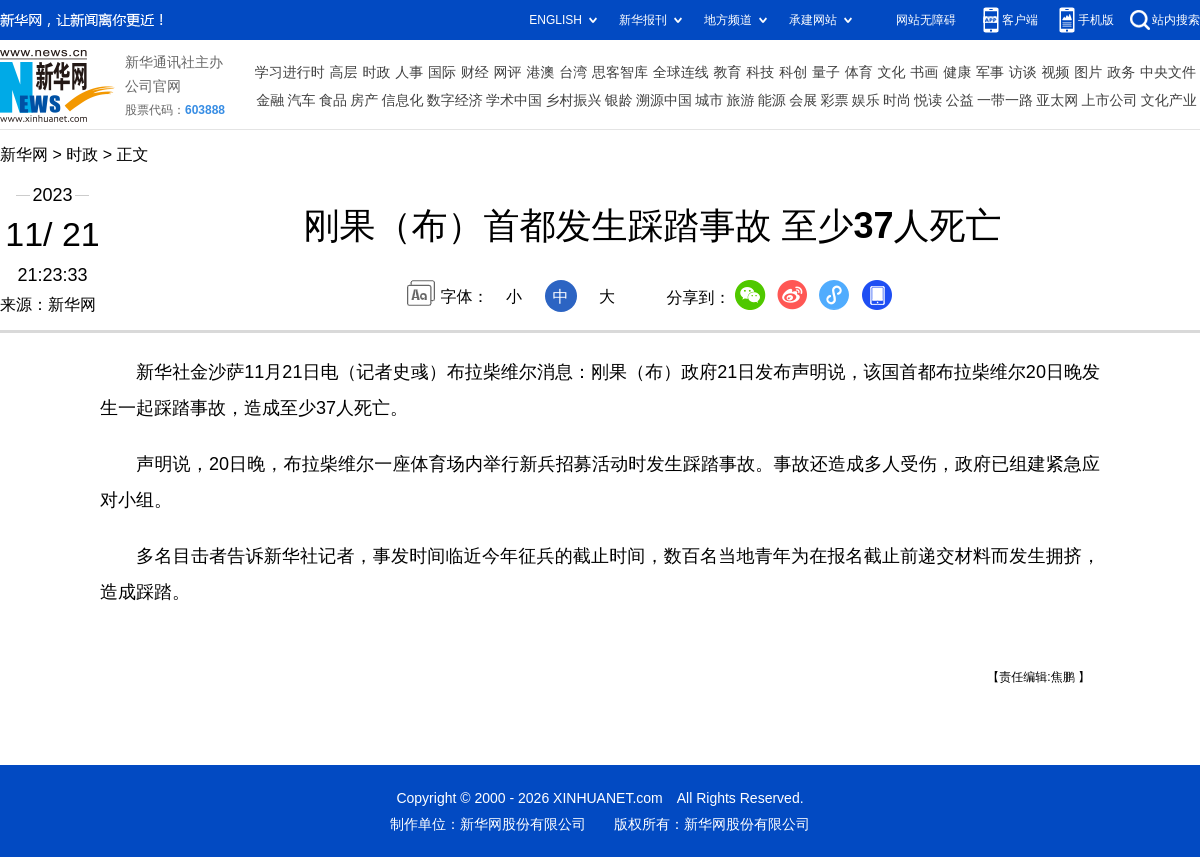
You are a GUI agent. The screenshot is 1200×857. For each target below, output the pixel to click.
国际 (442, 72)
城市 (709, 100)
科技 (760, 72)
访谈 (1023, 72)
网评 (508, 72)
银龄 (619, 100)
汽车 (302, 100)
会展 (803, 100)
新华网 (24, 154)
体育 (859, 72)
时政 (376, 72)
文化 (892, 72)
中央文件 (1168, 72)
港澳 (540, 72)
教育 (728, 72)
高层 (344, 72)
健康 (957, 72)
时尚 (897, 100)
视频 (1056, 72)
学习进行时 (290, 72)
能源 (772, 100)
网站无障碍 (926, 19)
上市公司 (1110, 100)
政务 (1121, 72)
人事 (409, 72)
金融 (270, 100)
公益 (960, 100)
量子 (826, 72)
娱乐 (866, 100)
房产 (364, 100)
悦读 (928, 100)
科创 (793, 72)
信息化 (402, 100)
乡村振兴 (573, 100)
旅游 (741, 100)
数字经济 (455, 100)
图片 (1088, 72)
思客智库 (620, 72)
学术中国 (514, 100)
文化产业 (1169, 100)
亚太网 (1057, 100)
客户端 (1020, 19)
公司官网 (153, 86)
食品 (333, 100)
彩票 (834, 100)
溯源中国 (664, 100)
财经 (475, 72)
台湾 (573, 72)
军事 (990, 72)
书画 (924, 72)
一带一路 (1005, 100)
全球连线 (681, 72)
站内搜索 (1176, 19)
